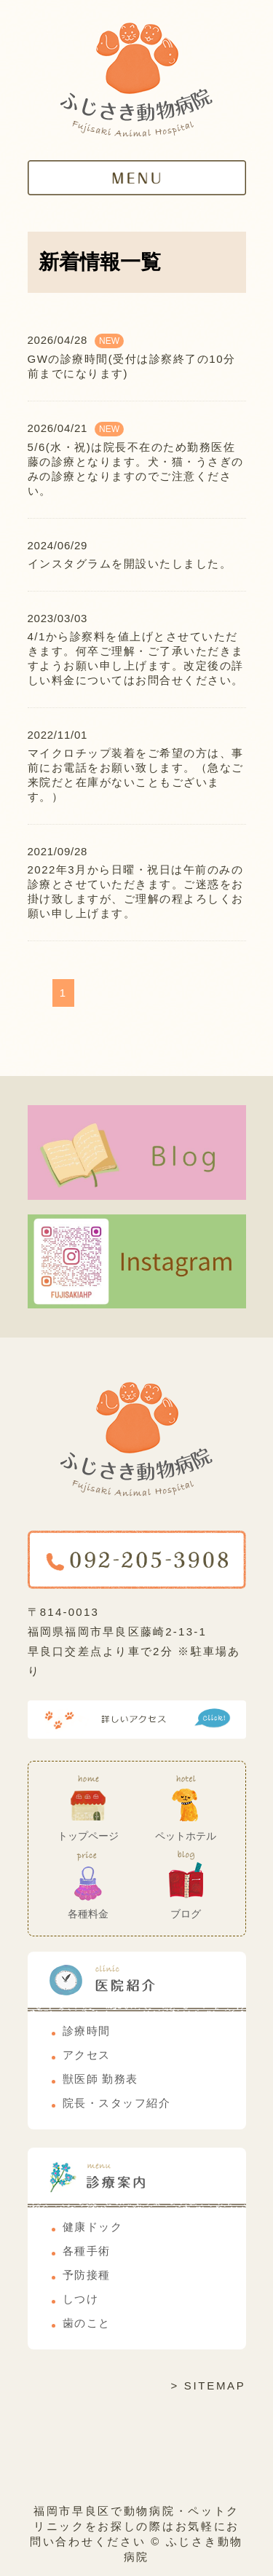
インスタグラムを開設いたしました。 (130, 563)
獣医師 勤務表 (100, 2079)
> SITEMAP (207, 2385)
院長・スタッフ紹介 (117, 2103)
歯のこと (87, 2323)
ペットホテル (185, 1836)
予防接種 (87, 2275)
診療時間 (87, 2031)
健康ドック (93, 2227)
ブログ (185, 1914)
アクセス (87, 2055)
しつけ (81, 2299)
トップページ (88, 1836)
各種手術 (87, 2251)
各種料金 (88, 1914)
